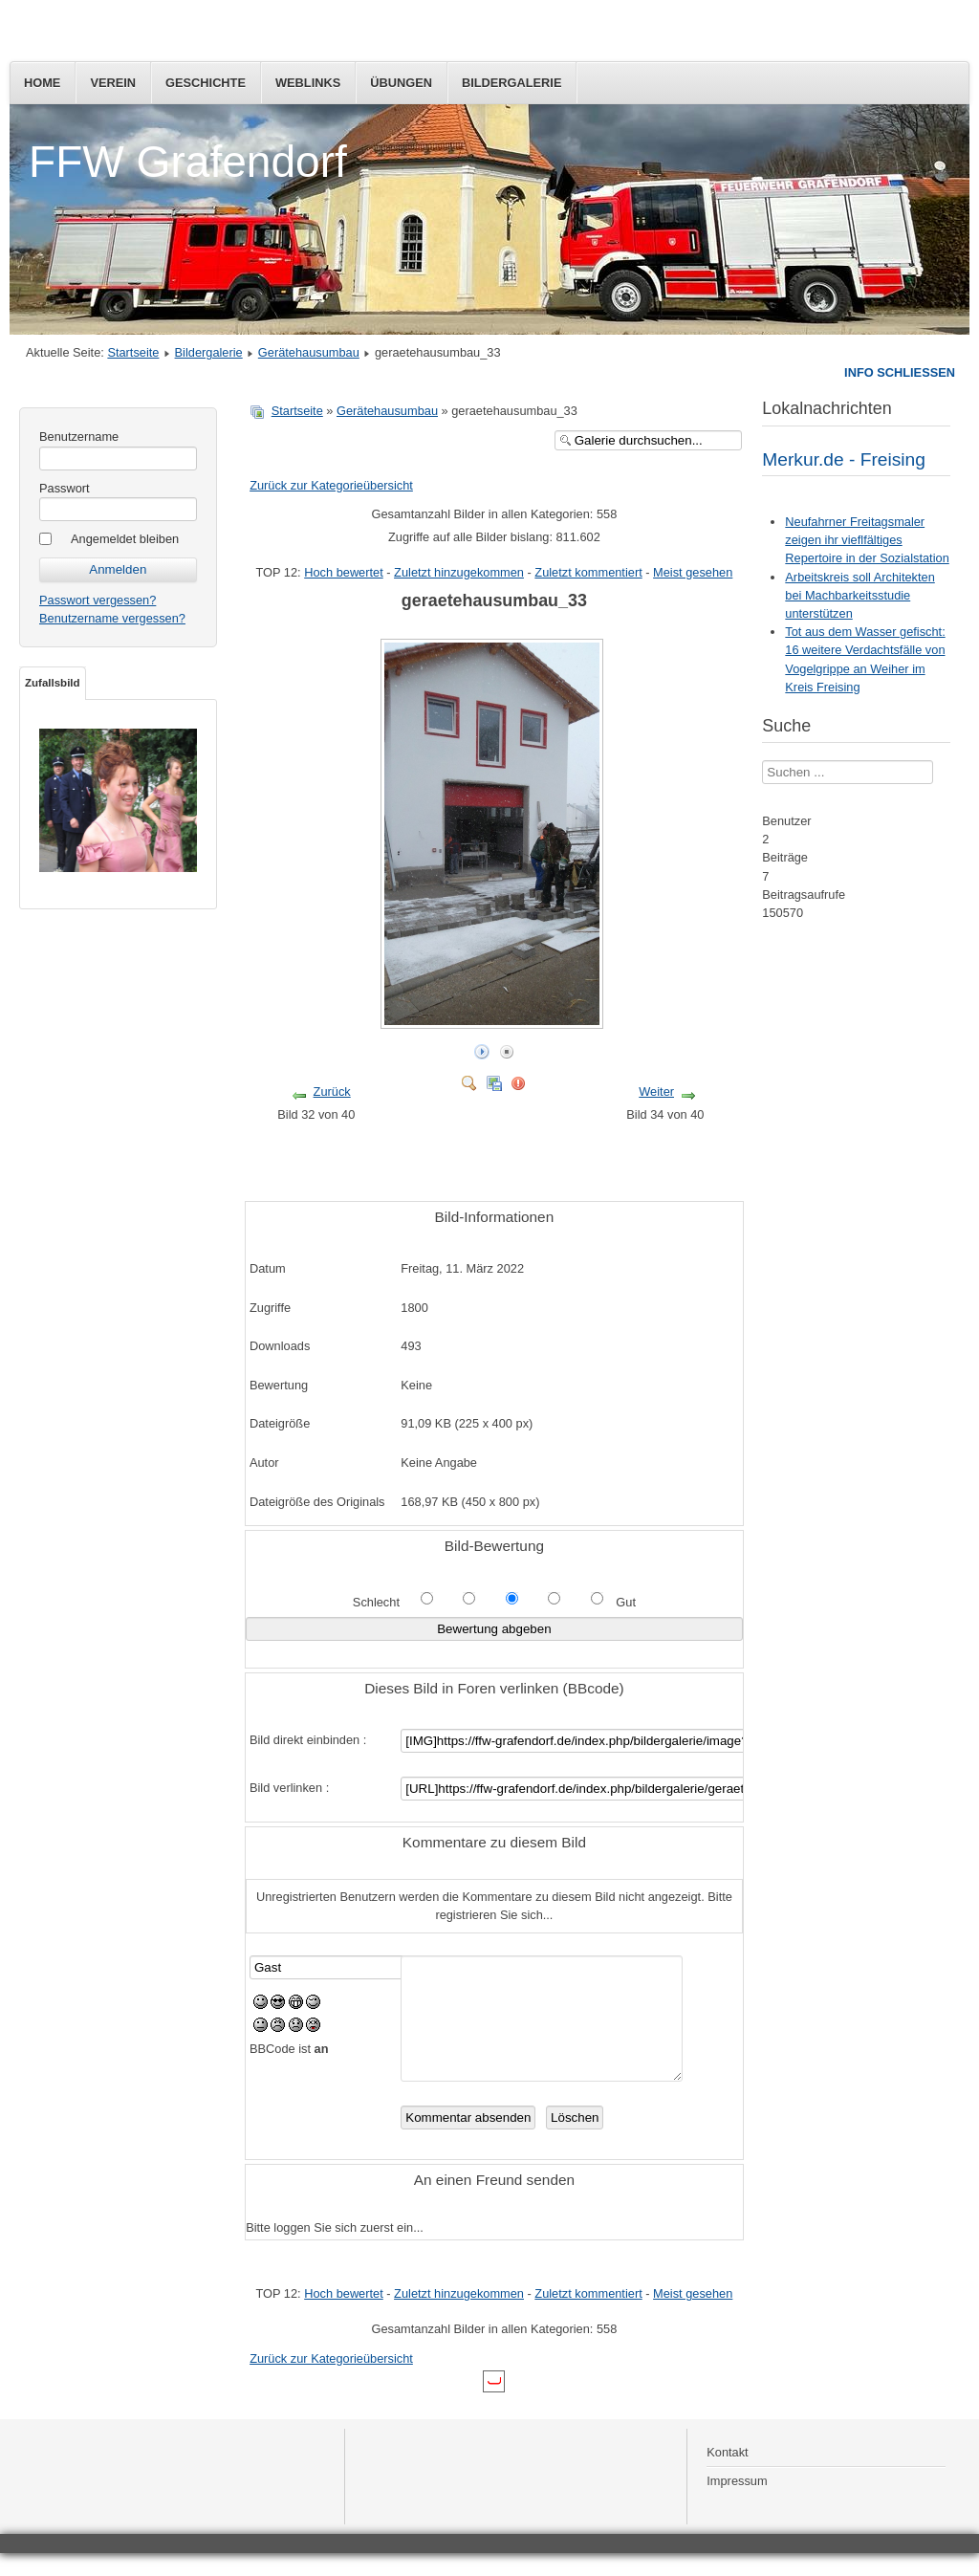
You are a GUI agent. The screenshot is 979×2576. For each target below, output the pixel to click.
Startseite (133, 352)
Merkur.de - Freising (843, 459)
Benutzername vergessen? (112, 618)
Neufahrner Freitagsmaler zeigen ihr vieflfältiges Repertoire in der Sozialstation (866, 539)
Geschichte (205, 83)
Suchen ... (762, 760)
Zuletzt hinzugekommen (459, 572)
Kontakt (727, 2475)
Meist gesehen (692, 572)
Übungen (401, 83)
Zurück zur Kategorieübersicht (331, 485)
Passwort (64, 488)
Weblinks (307, 83)
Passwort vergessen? (97, 600)
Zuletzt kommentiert (588, 572)
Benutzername (79, 436)
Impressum (737, 2504)
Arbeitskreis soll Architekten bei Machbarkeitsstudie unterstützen (859, 595)
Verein (113, 83)
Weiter (656, 1091)
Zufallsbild (52, 682)
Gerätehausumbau (308, 352)
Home (42, 83)
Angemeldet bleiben (125, 539)
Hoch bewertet (343, 572)
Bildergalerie (512, 83)
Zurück (332, 1091)
